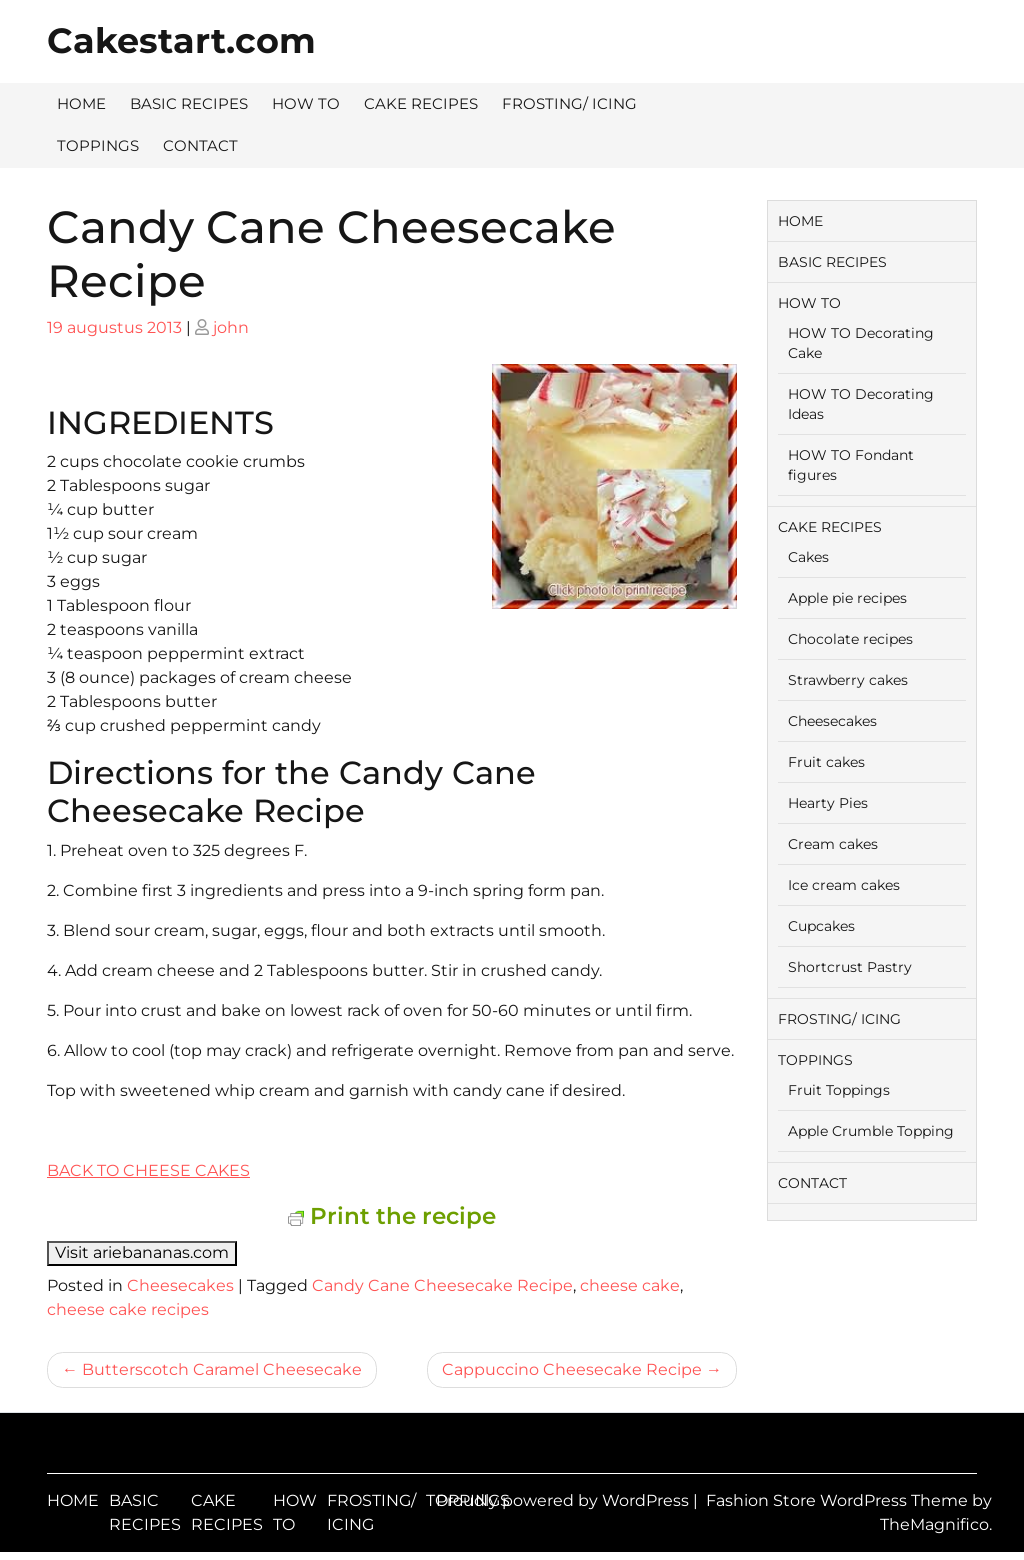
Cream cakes (833, 844)
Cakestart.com (181, 40)
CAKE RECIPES (421, 103)
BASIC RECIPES (189, 103)
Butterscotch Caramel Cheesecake (222, 1369)
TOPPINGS (98, 145)
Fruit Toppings (839, 1090)
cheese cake (630, 1285)
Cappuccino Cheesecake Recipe (572, 1369)
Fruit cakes (826, 762)
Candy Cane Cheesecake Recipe (442, 1285)
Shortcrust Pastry (850, 967)
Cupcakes (821, 926)
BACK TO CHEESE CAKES (148, 1170)
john (231, 327)
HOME (81, 103)
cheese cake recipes (128, 1309)
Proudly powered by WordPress (564, 1500)
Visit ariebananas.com (142, 1252)
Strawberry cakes (848, 680)
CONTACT (200, 145)
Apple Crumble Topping (871, 1131)
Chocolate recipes (850, 639)
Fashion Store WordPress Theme (839, 1500)
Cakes (808, 557)
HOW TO (306, 103)
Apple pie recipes (847, 598)
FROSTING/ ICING (569, 103)
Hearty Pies (828, 803)
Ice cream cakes (844, 885)
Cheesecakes (180, 1285)
